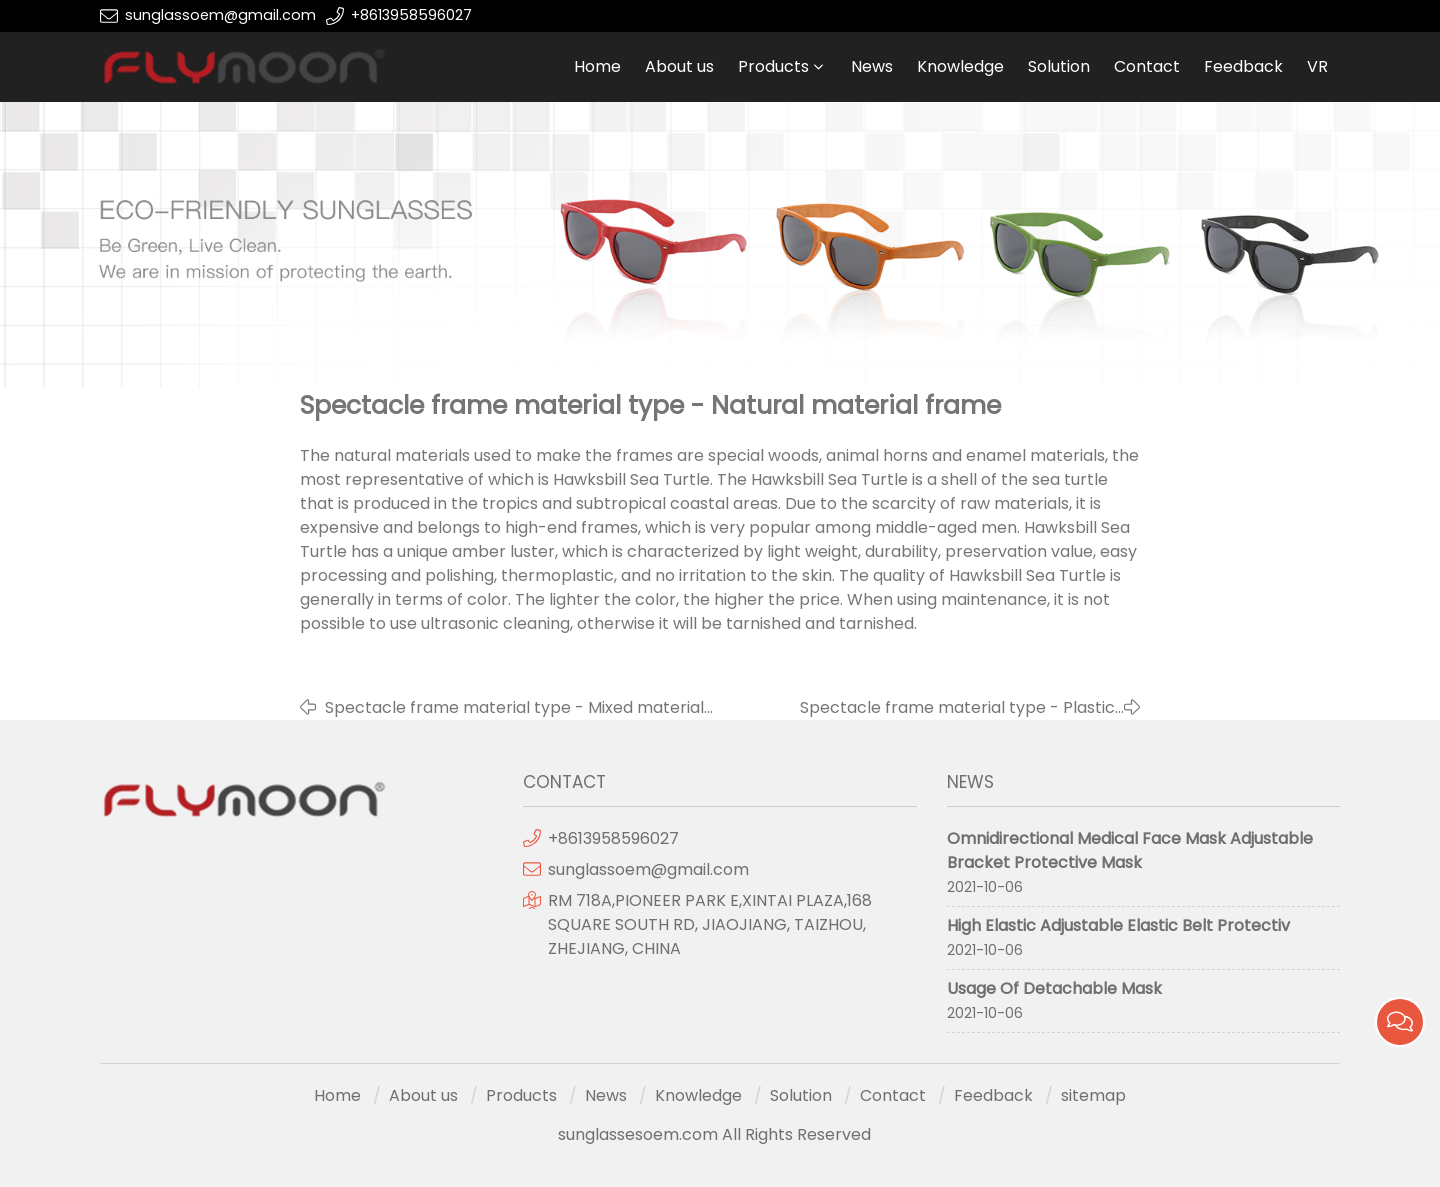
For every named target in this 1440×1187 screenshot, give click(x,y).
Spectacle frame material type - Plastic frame (957, 708)
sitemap (1093, 1095)
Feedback (1243, 66)
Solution (1059, 66)
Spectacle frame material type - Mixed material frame (514, 708)
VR (1317, 66)
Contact (1147, 66)
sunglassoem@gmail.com (220, 15)
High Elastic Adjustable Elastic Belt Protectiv (1118, 925)
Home (597, 66)
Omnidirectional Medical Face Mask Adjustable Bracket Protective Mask (1130, 850)
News (872, 66)
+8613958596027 (411, 15)
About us (679, 66)
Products (773, 66)
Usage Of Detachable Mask (1054, 988)
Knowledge (960, 66)
